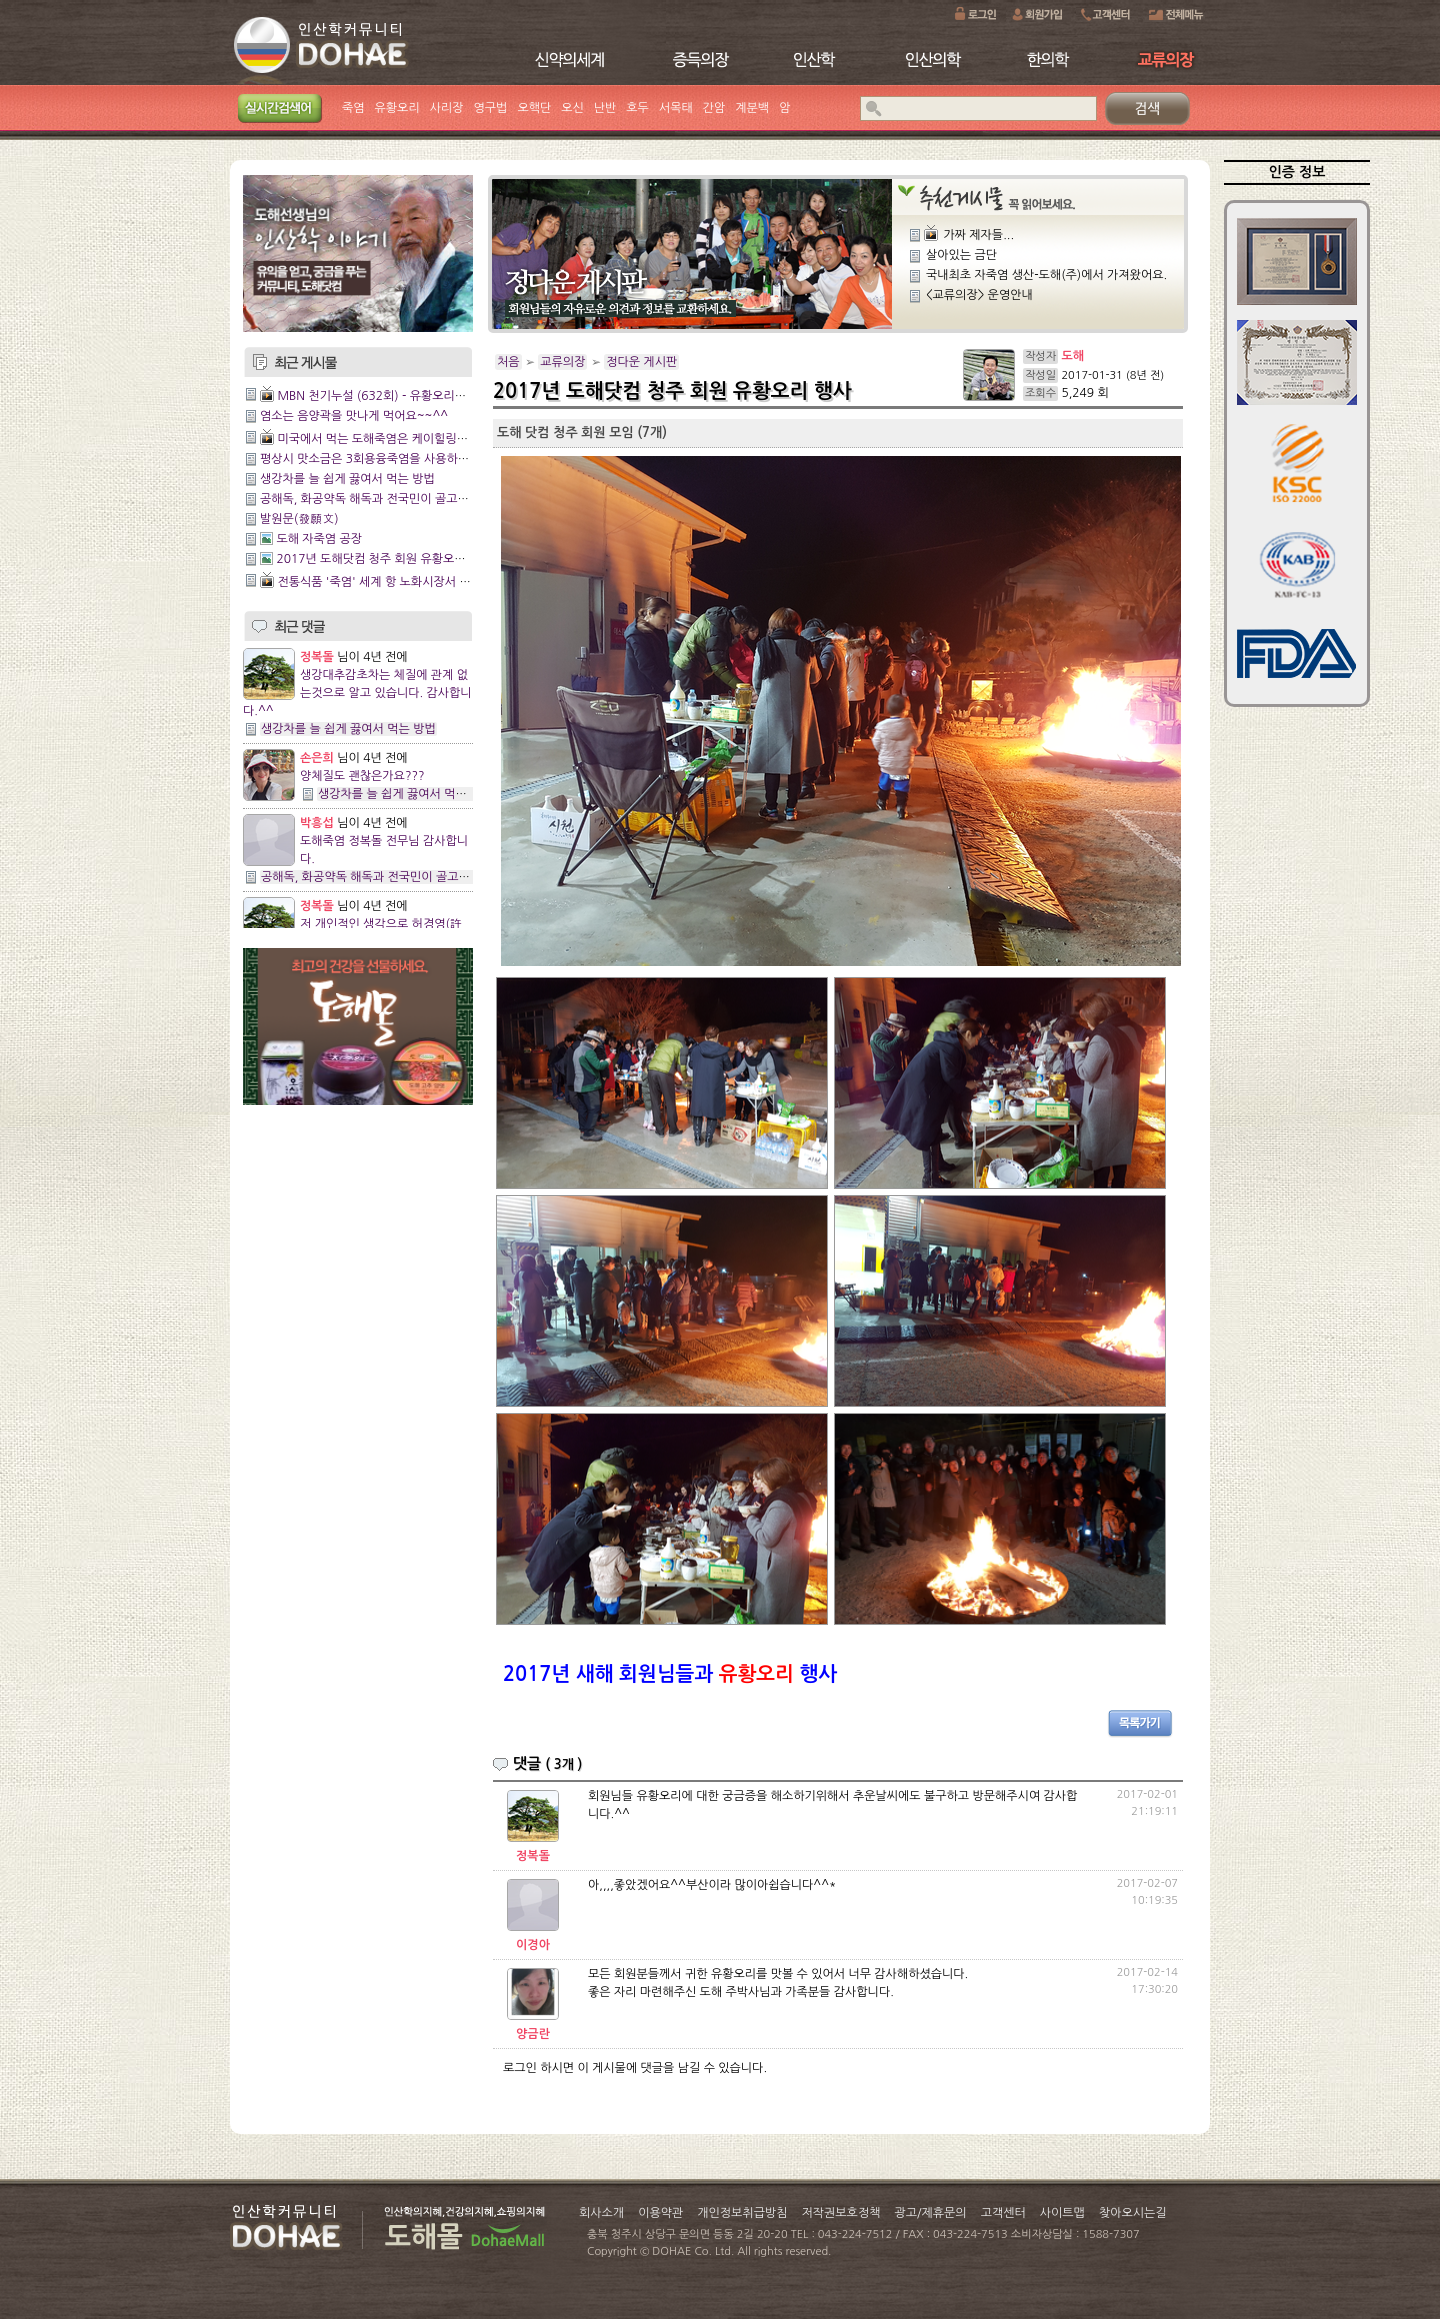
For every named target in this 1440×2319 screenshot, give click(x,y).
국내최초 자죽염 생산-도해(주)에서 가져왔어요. (1046, 275)
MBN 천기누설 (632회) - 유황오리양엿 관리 (390, 396)
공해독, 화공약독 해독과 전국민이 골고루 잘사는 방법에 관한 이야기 (433, 499)
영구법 (491, 108)
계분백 (752, 108)
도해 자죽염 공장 (319, 539)
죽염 (353, 108)
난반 (605, 108)
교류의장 (562, 362)
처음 (508, 362)
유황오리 (397, 108)
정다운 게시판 (641, 362)
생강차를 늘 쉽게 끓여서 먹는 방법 (347, 479)
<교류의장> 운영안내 (979, 295)
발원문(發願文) (299, 519)
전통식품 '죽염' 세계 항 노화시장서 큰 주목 (386, 582)
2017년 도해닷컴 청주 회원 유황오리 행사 (383, 559)
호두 (637, 108)
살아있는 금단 (961, 255)
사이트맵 (1062, 2213)
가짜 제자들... (978, 235)
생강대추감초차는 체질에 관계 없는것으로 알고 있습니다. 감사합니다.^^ (357, 693)
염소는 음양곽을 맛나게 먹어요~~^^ (354, 416)
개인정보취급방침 (742, 2213)
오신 (572, 108)
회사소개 (601, 2213)
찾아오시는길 (1133, 2213)
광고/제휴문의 (930, 2213)
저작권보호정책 (841, 2213)
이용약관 (660, 2213)
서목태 (676, 108)
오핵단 (534, 108)
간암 (714, 108)
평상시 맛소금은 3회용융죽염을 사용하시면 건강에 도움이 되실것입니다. (444, 459)
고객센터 (1003, 2213)
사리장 (447, 108)
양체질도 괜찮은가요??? (362, 776)
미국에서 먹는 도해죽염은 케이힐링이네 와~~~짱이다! (416, 439)
